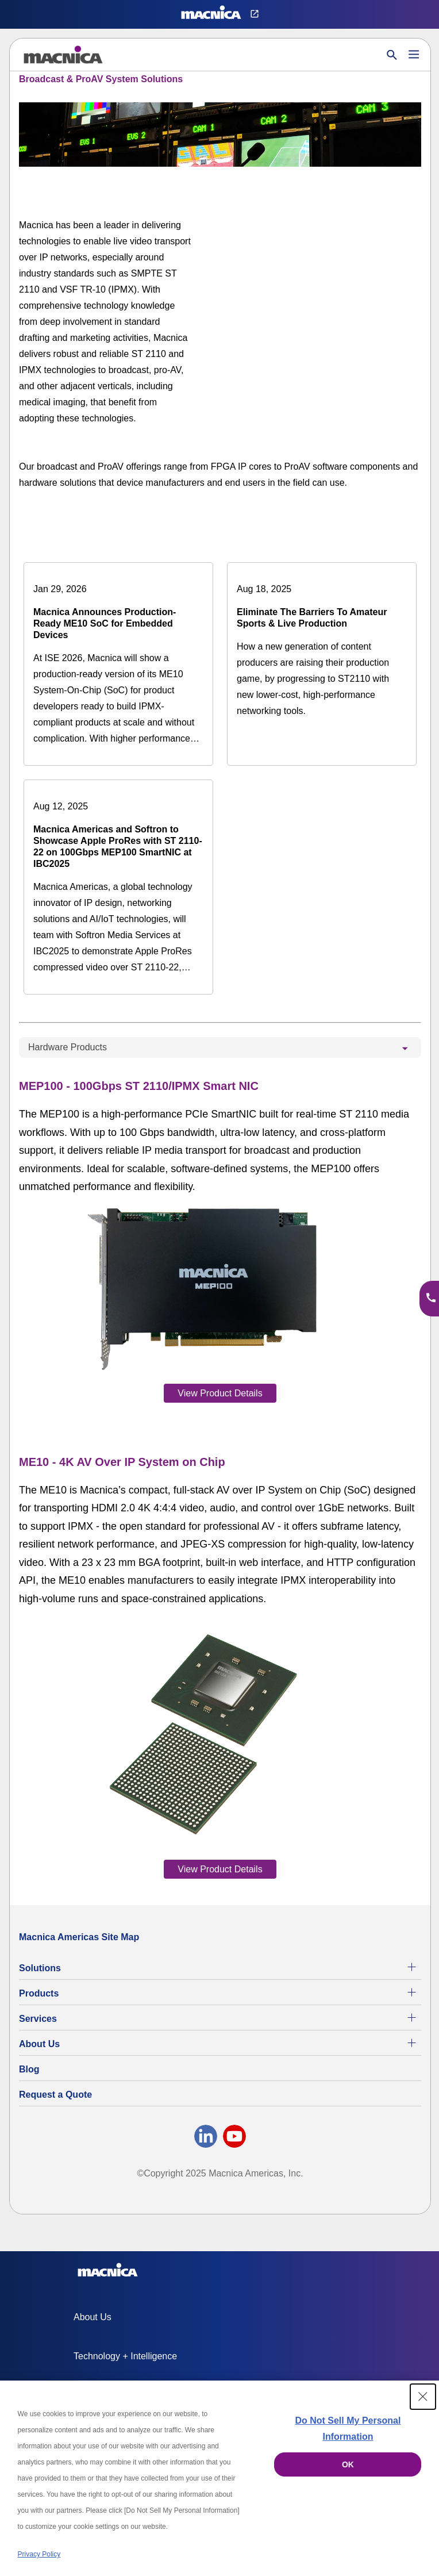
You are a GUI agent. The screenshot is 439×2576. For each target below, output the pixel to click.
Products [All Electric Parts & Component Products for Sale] (39, 1993)
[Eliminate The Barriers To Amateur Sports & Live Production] (322, 650)
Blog (29, 2069)
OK (348, 2464)
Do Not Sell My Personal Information (348, 2428)
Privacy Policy (39, 2554)
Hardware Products (67, 1047)
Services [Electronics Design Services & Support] (38, 2019)
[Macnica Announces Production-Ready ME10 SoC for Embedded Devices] (118, 664)
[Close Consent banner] (423, 2396)
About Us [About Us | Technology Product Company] (39, 2044)
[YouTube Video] (335, 265)
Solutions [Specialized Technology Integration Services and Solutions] (40, 1968)
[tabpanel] (220, 1476)
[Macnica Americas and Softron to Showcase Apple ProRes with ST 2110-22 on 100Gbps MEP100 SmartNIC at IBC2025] (118, 887)
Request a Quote (55, 2094)
